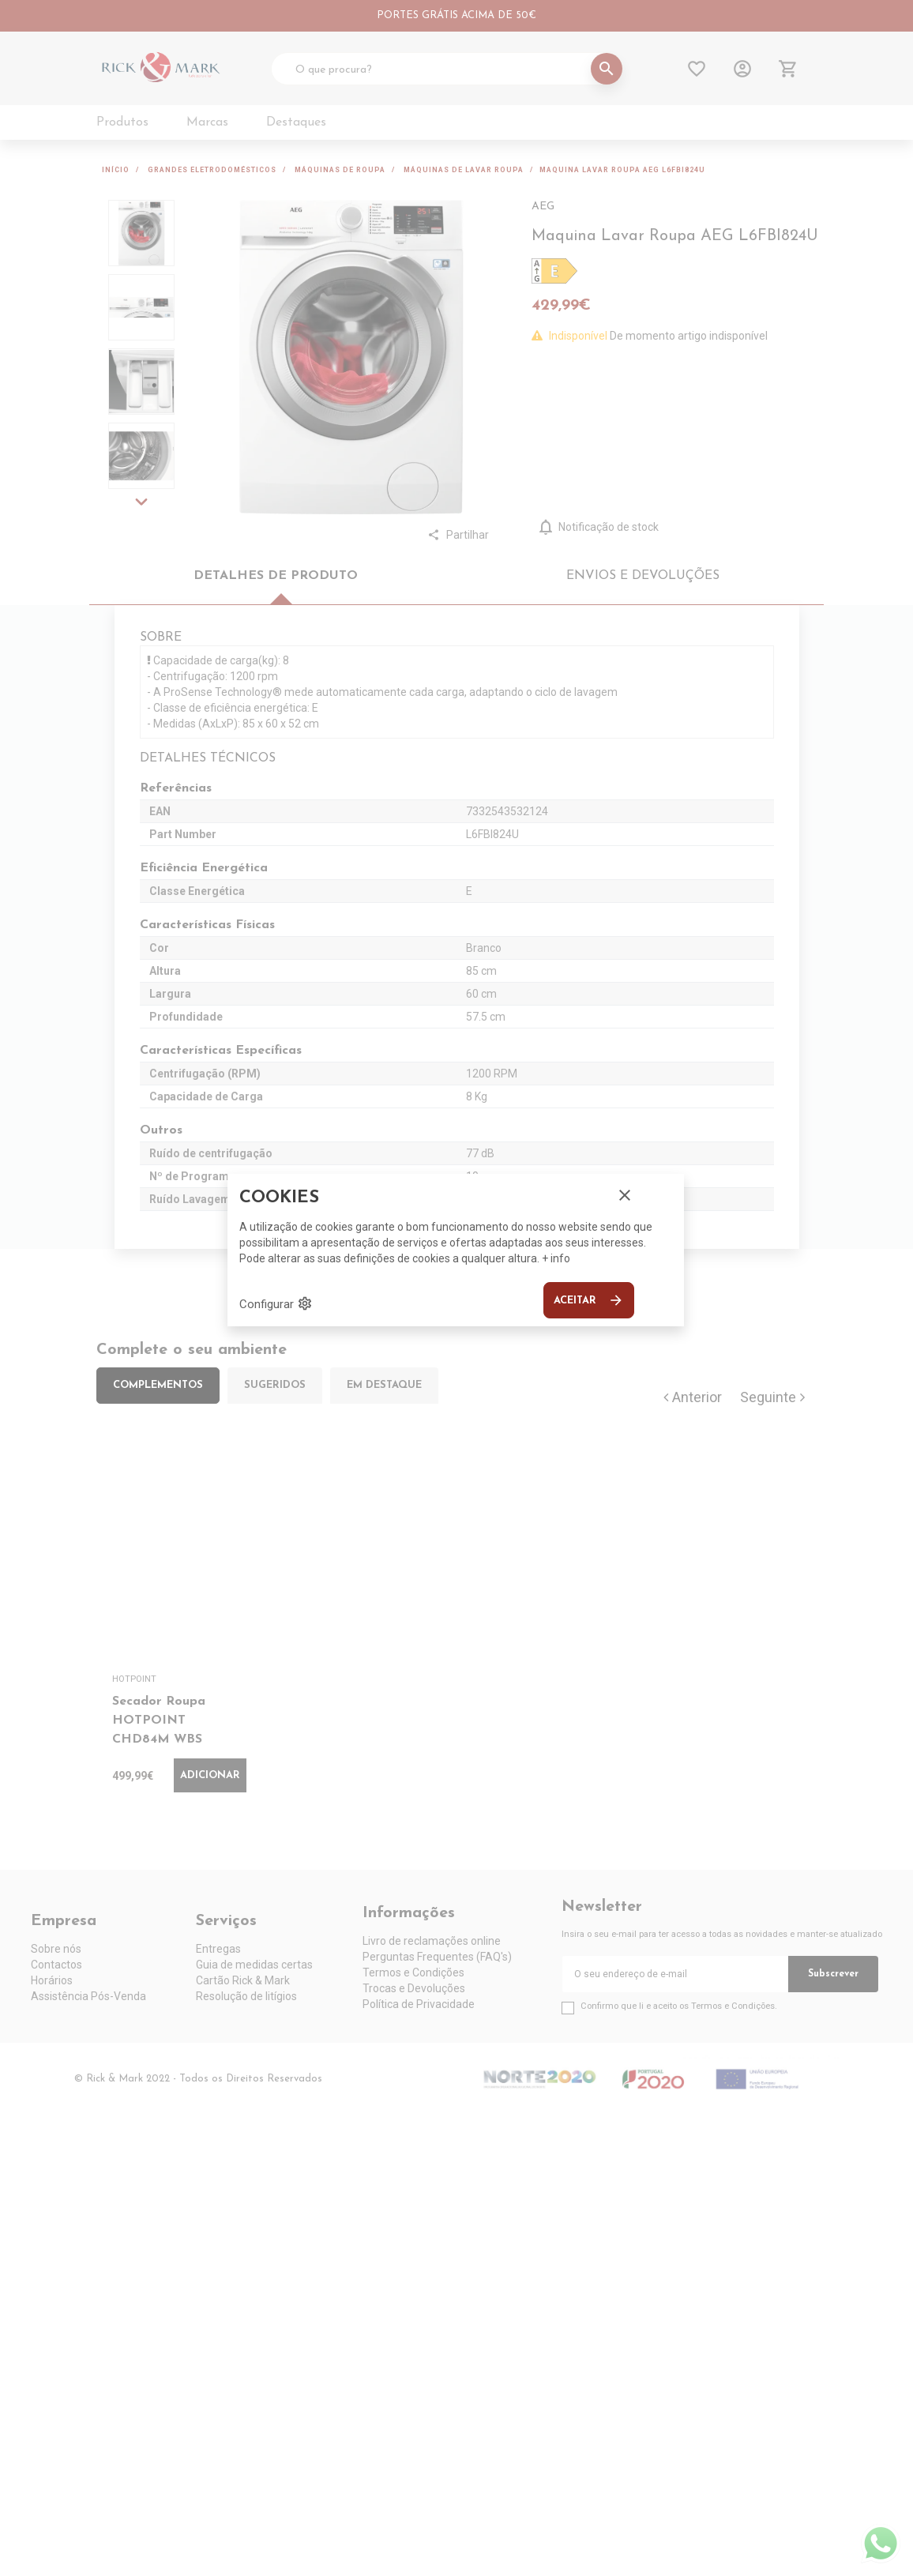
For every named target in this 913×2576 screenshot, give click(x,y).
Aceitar (589, 1300)
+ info (556, 1258)
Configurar (276, 1303)
